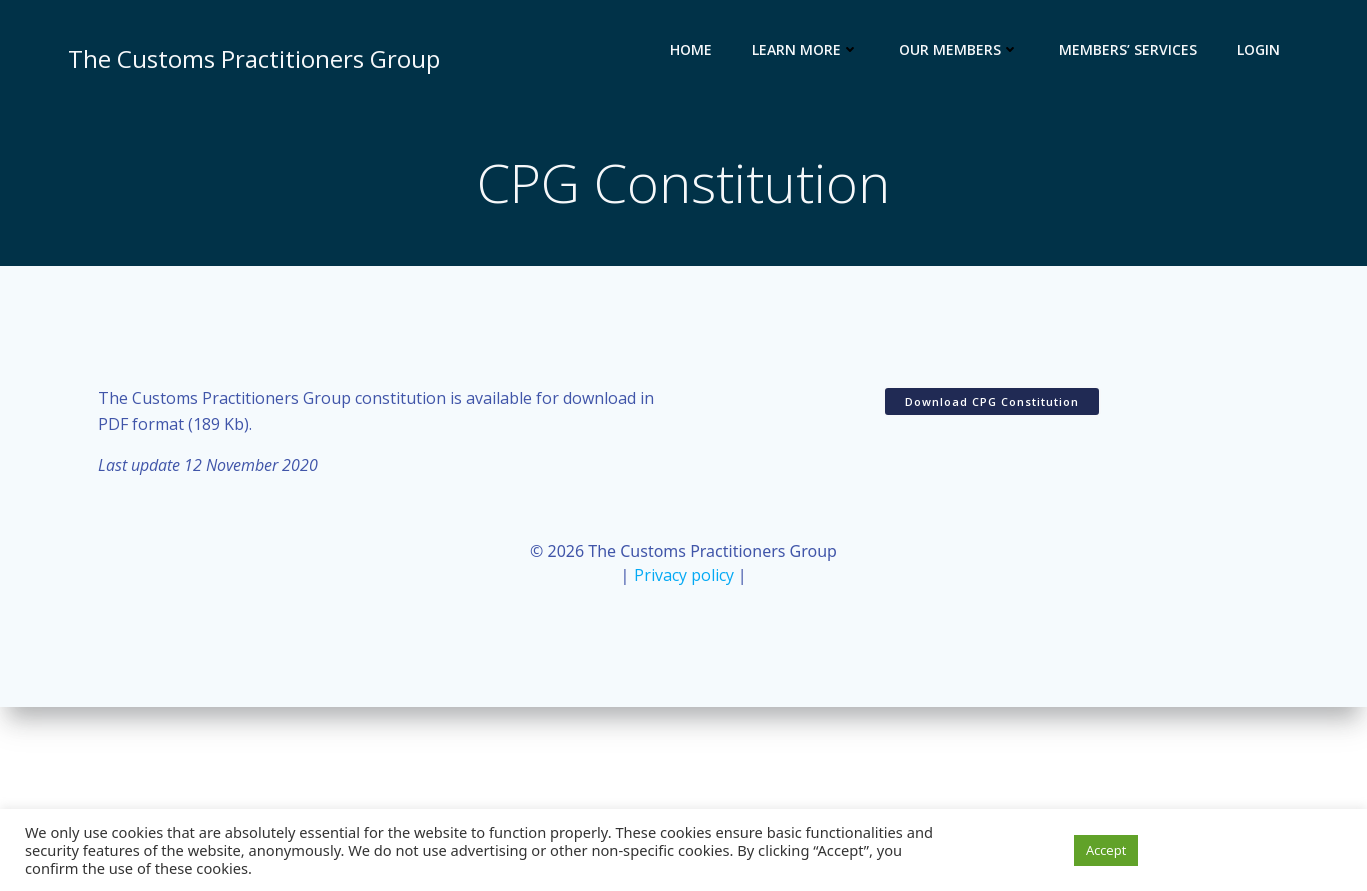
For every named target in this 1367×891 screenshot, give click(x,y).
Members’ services (1128, 49)
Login (1258, 49)
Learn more (805, 49)
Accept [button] (1106, 850)
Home (691, 49)
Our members (959, 49)
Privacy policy (684, 575)
